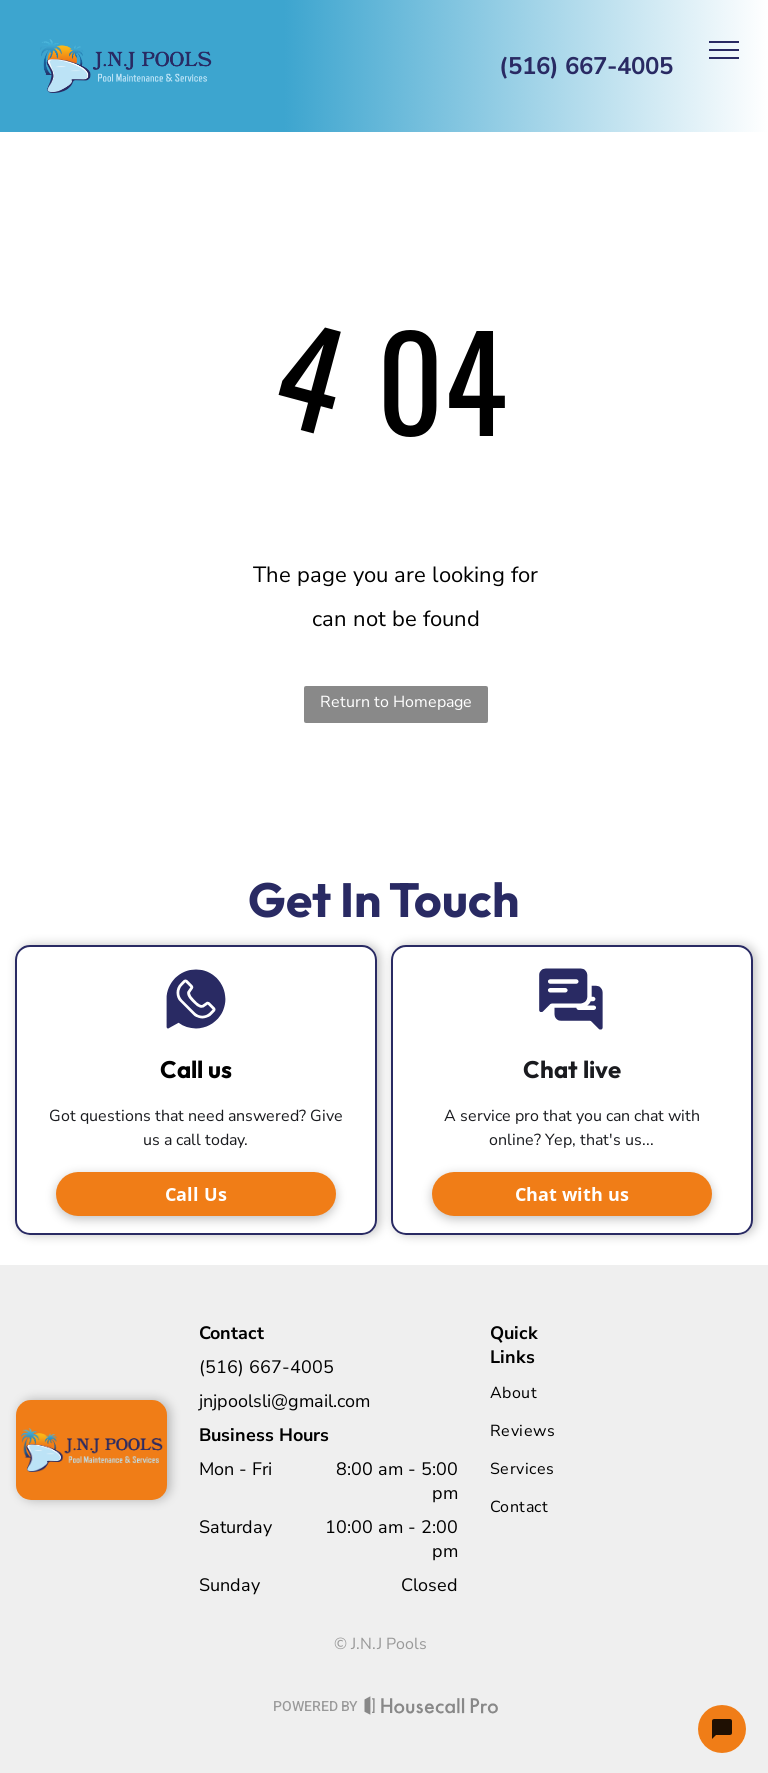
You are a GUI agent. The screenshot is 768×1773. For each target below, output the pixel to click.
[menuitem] (571, 1393)
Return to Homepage (396, 702)
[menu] (724, 50)
